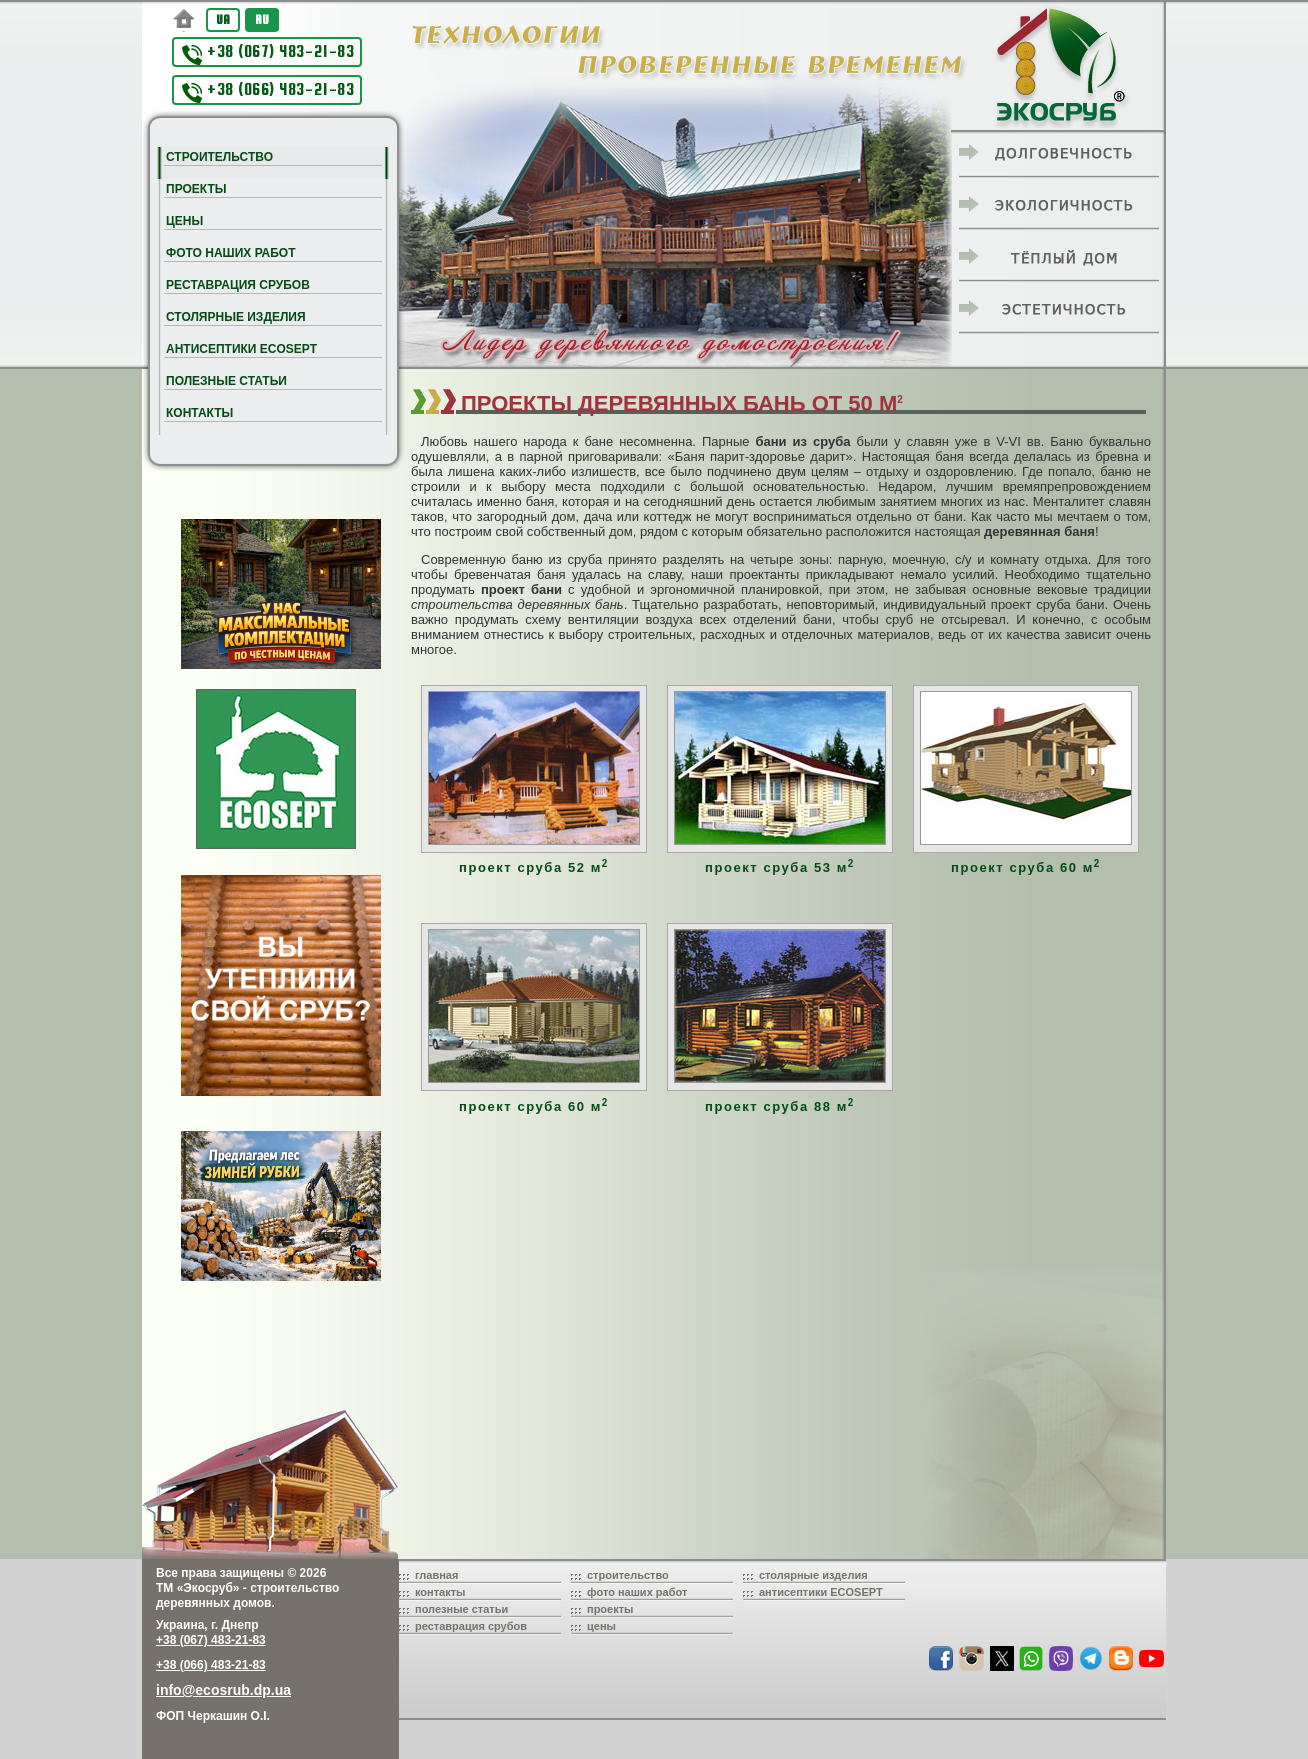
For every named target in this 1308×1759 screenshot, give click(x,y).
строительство (628, 1575)
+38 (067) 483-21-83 (268, 53)
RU (262, 19)
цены (601, 1626)
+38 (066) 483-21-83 (268, 91)
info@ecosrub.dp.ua (223, 1690)
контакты (440, 1592)
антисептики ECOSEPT (821, 1592)
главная (436, 1575)
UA (223, 19)
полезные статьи (461, 1609)
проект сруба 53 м (780, 867)
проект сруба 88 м (780, 1106)
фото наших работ (637, 1592)
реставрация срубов (471, 1626)
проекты (610, 1609)
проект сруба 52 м (534, 867)
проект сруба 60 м (1026, 867)
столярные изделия (813, 1575)
